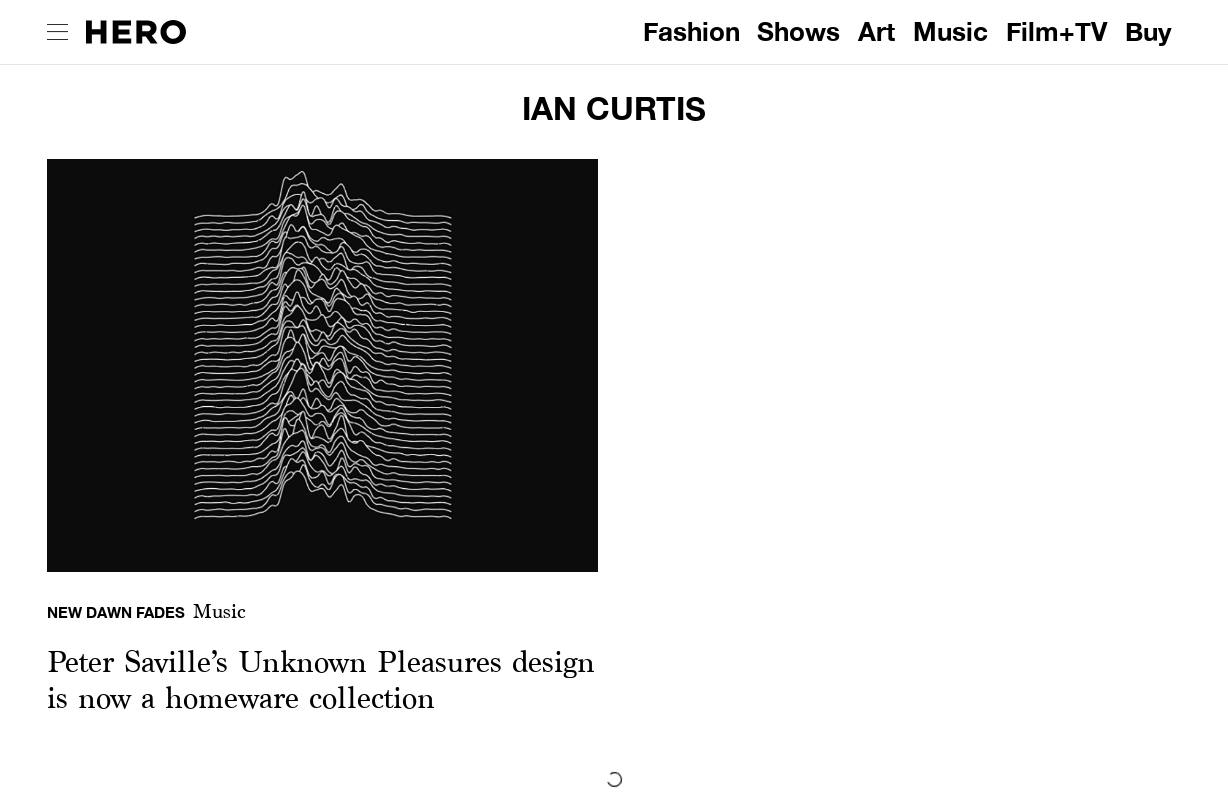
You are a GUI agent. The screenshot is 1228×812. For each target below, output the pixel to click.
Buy (1148, 31)
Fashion (691, 31)
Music (950, 31)
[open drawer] (57, 32)
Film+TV (1056, 31)
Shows (798, 31)
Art (876, 31)
